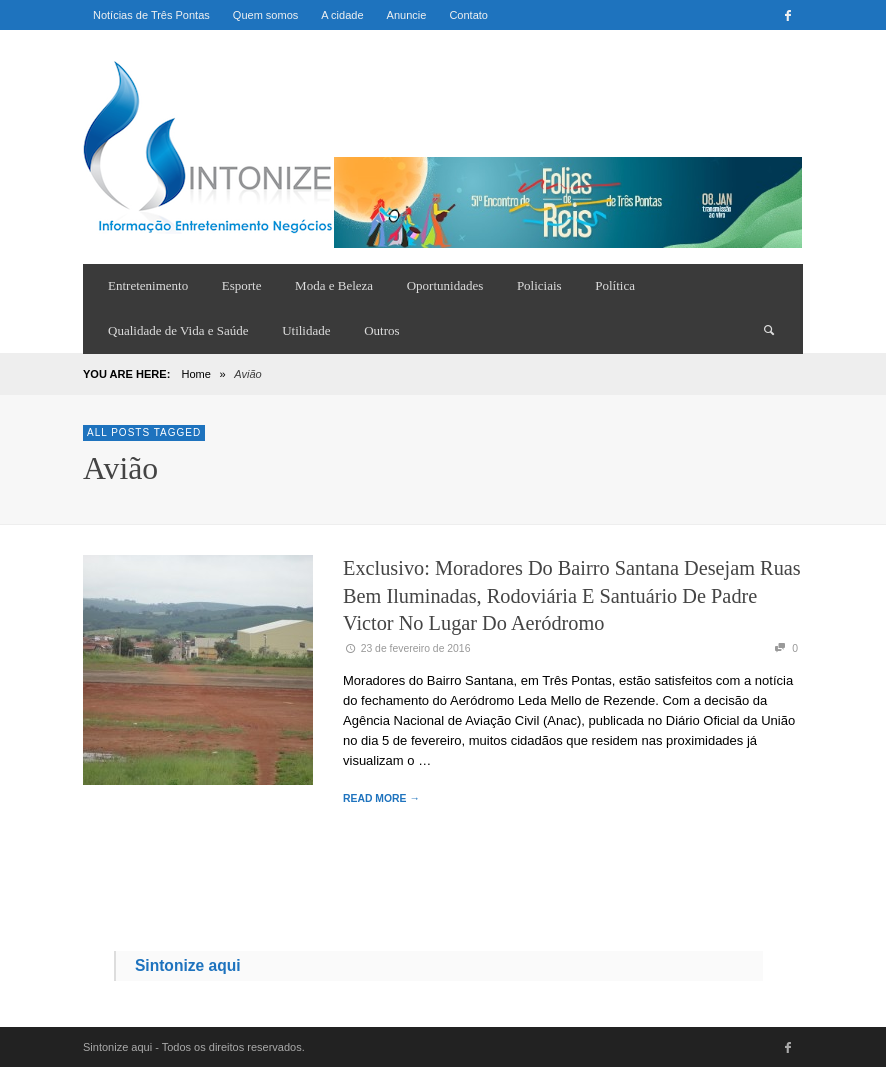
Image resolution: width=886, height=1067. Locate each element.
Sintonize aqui (188, 965)
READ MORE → (381, 798)
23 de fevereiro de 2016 (406, 648)
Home (195, 374)
